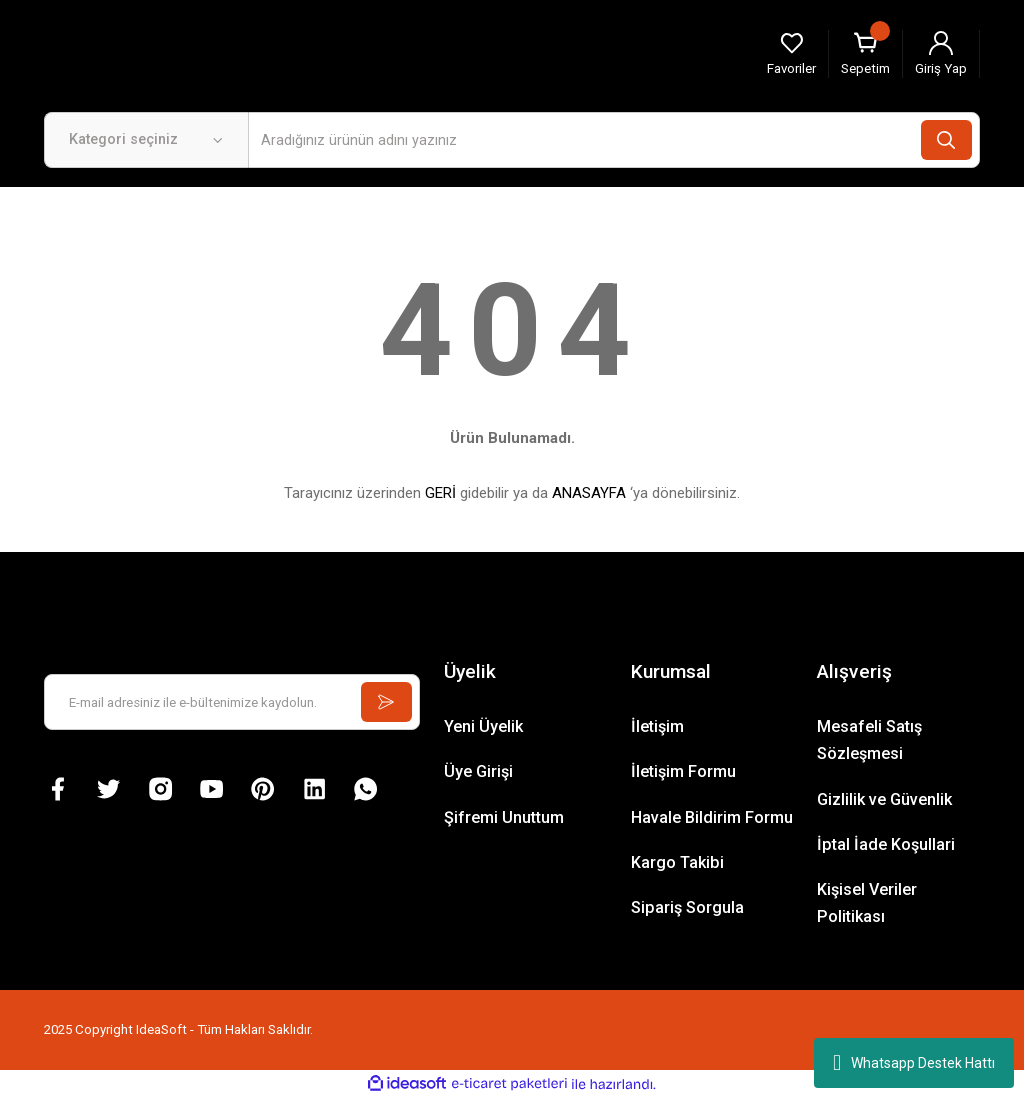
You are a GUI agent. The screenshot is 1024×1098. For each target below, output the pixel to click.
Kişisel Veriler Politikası (867, 903)
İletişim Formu (683, 771)
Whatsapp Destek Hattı (914, 1063)
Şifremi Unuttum (504, 817)
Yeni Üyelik (483, 726)
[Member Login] (941, 54)
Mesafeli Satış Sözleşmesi (869, 740)
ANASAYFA (589, 493)
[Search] (614, 140)
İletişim (657, 726)
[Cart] (865, 54)
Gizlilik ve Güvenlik (884, 799)
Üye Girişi (478, 771)
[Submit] (384, 702)
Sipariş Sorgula (687, 907)
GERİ (440, 493)
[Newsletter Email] (232, 702)
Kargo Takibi (677, 862)
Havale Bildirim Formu (712, 817)
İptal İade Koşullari (886, 844)
